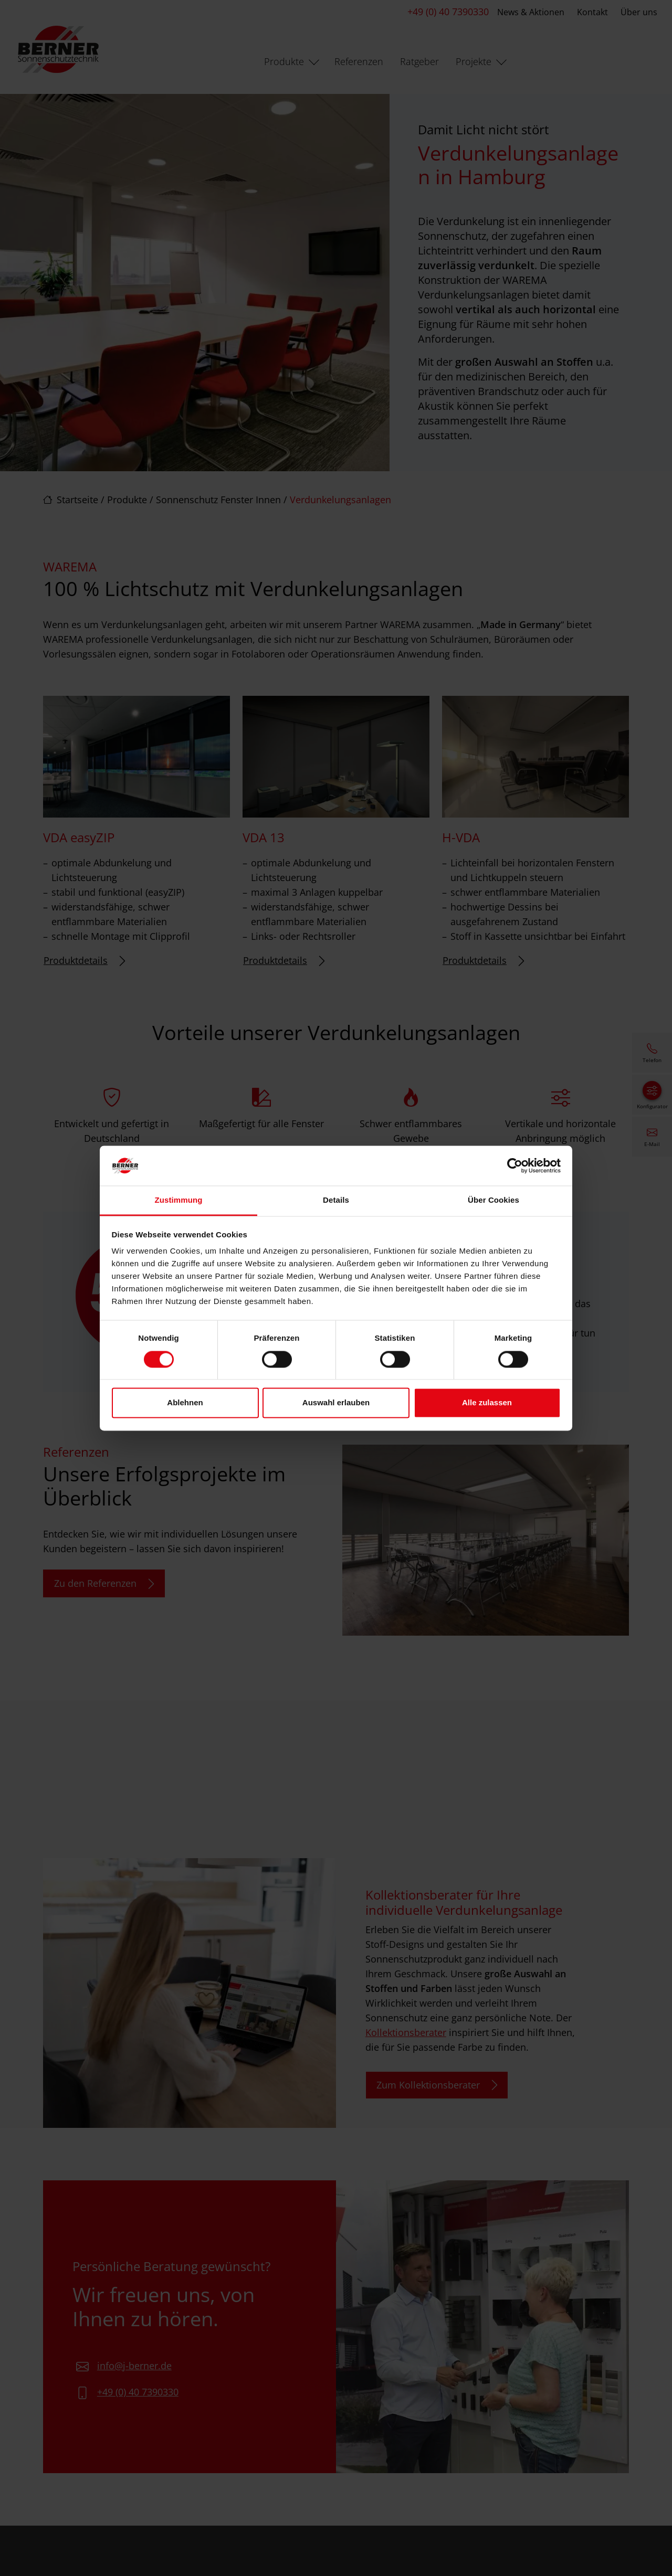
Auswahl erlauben (336, 1402)
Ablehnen (185, 1402)
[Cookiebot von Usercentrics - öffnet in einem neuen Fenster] (515, 1165)
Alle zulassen (487, 1402)
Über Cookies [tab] (493, 1200)
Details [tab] (336, 1200)
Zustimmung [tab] (179, 1200)
